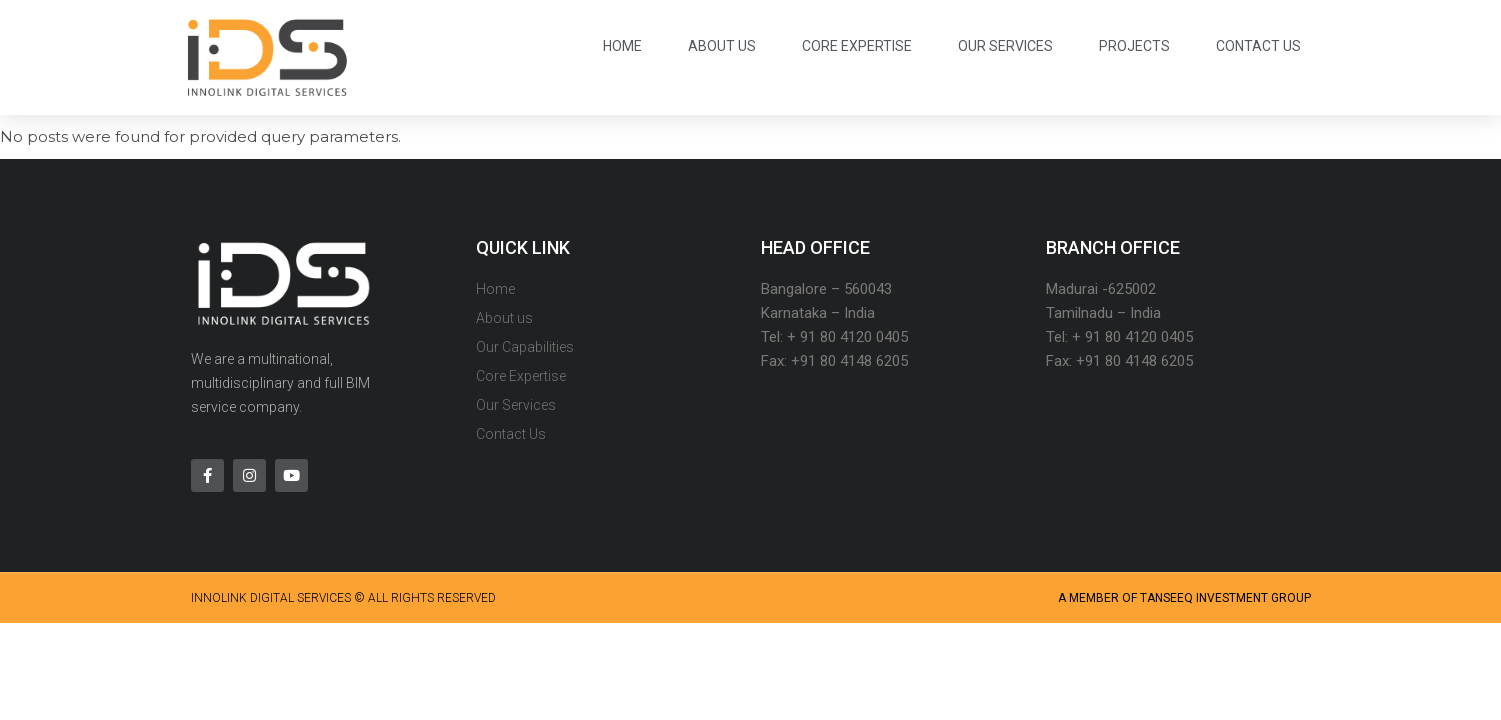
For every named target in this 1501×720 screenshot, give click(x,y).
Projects (1134, 46)
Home (622, 46)
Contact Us (1258, 46)
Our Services (1005, 46)
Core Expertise (857, 46)
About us (722, 46)
